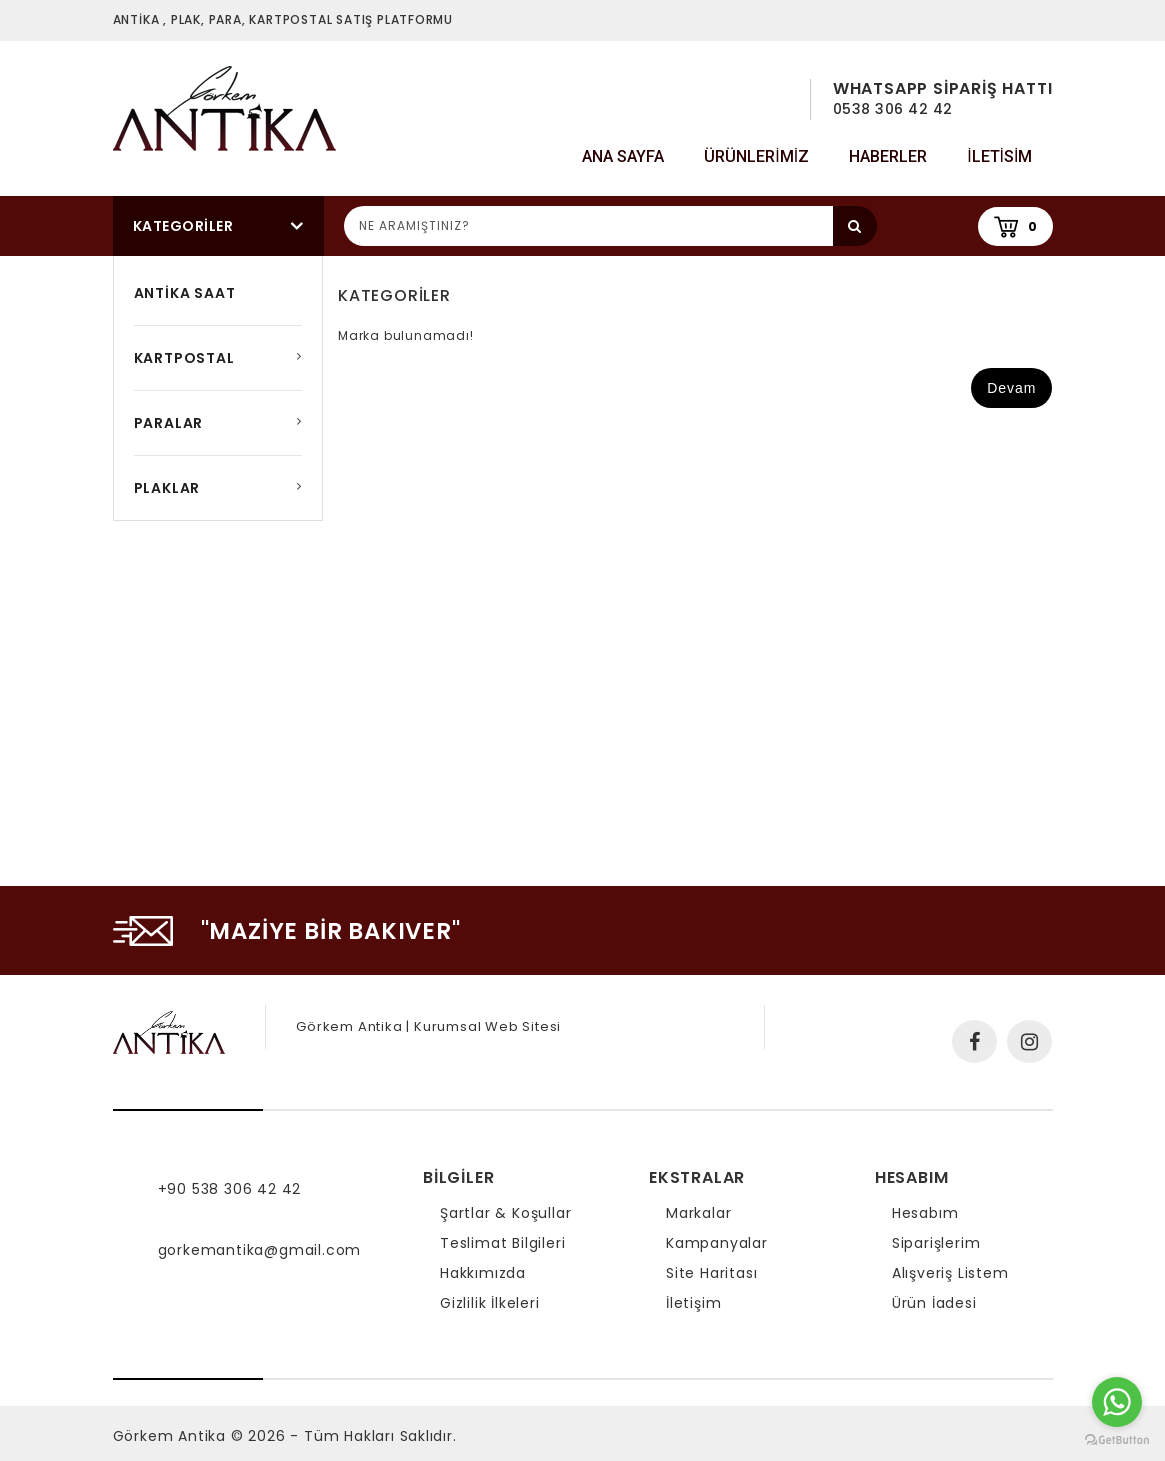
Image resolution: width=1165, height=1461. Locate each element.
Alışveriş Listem (950, 1273)
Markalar (698, 1213)
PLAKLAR (167, 488)
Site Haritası (711, 1273)
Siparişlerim (936, 1243)
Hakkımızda (483, 1273)
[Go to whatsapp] (1117, 1402)
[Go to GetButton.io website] (1117, 1440)
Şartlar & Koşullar (505, 1213)
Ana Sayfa (623, 156)
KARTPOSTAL (184, 358)
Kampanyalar (717, 1243)
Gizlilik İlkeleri (490, 1303)
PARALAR (169, 423)
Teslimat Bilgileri (502, 1243)
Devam (1011, 388)
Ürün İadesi (934, 1303)
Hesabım (925, 1213)
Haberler (888, 156)
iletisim (999, 156)
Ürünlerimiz (756, 156)
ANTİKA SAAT (185, 293)
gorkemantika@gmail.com (260, 1250)
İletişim (693, 1303)
